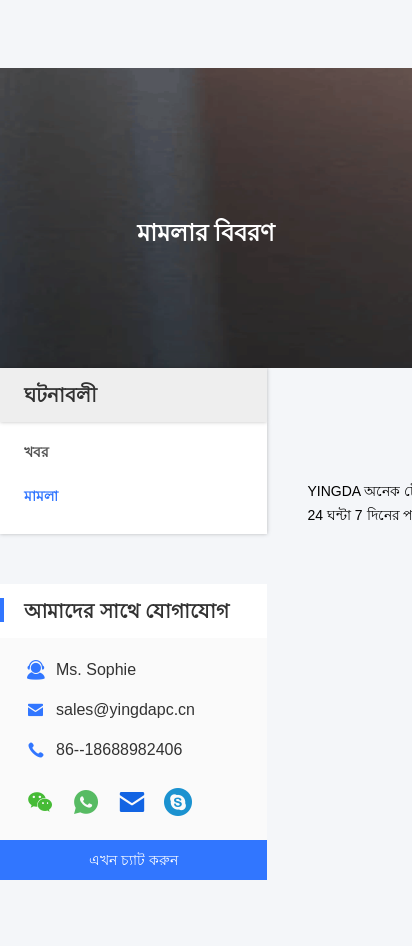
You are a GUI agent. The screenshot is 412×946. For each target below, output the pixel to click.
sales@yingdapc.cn (125, 709)
